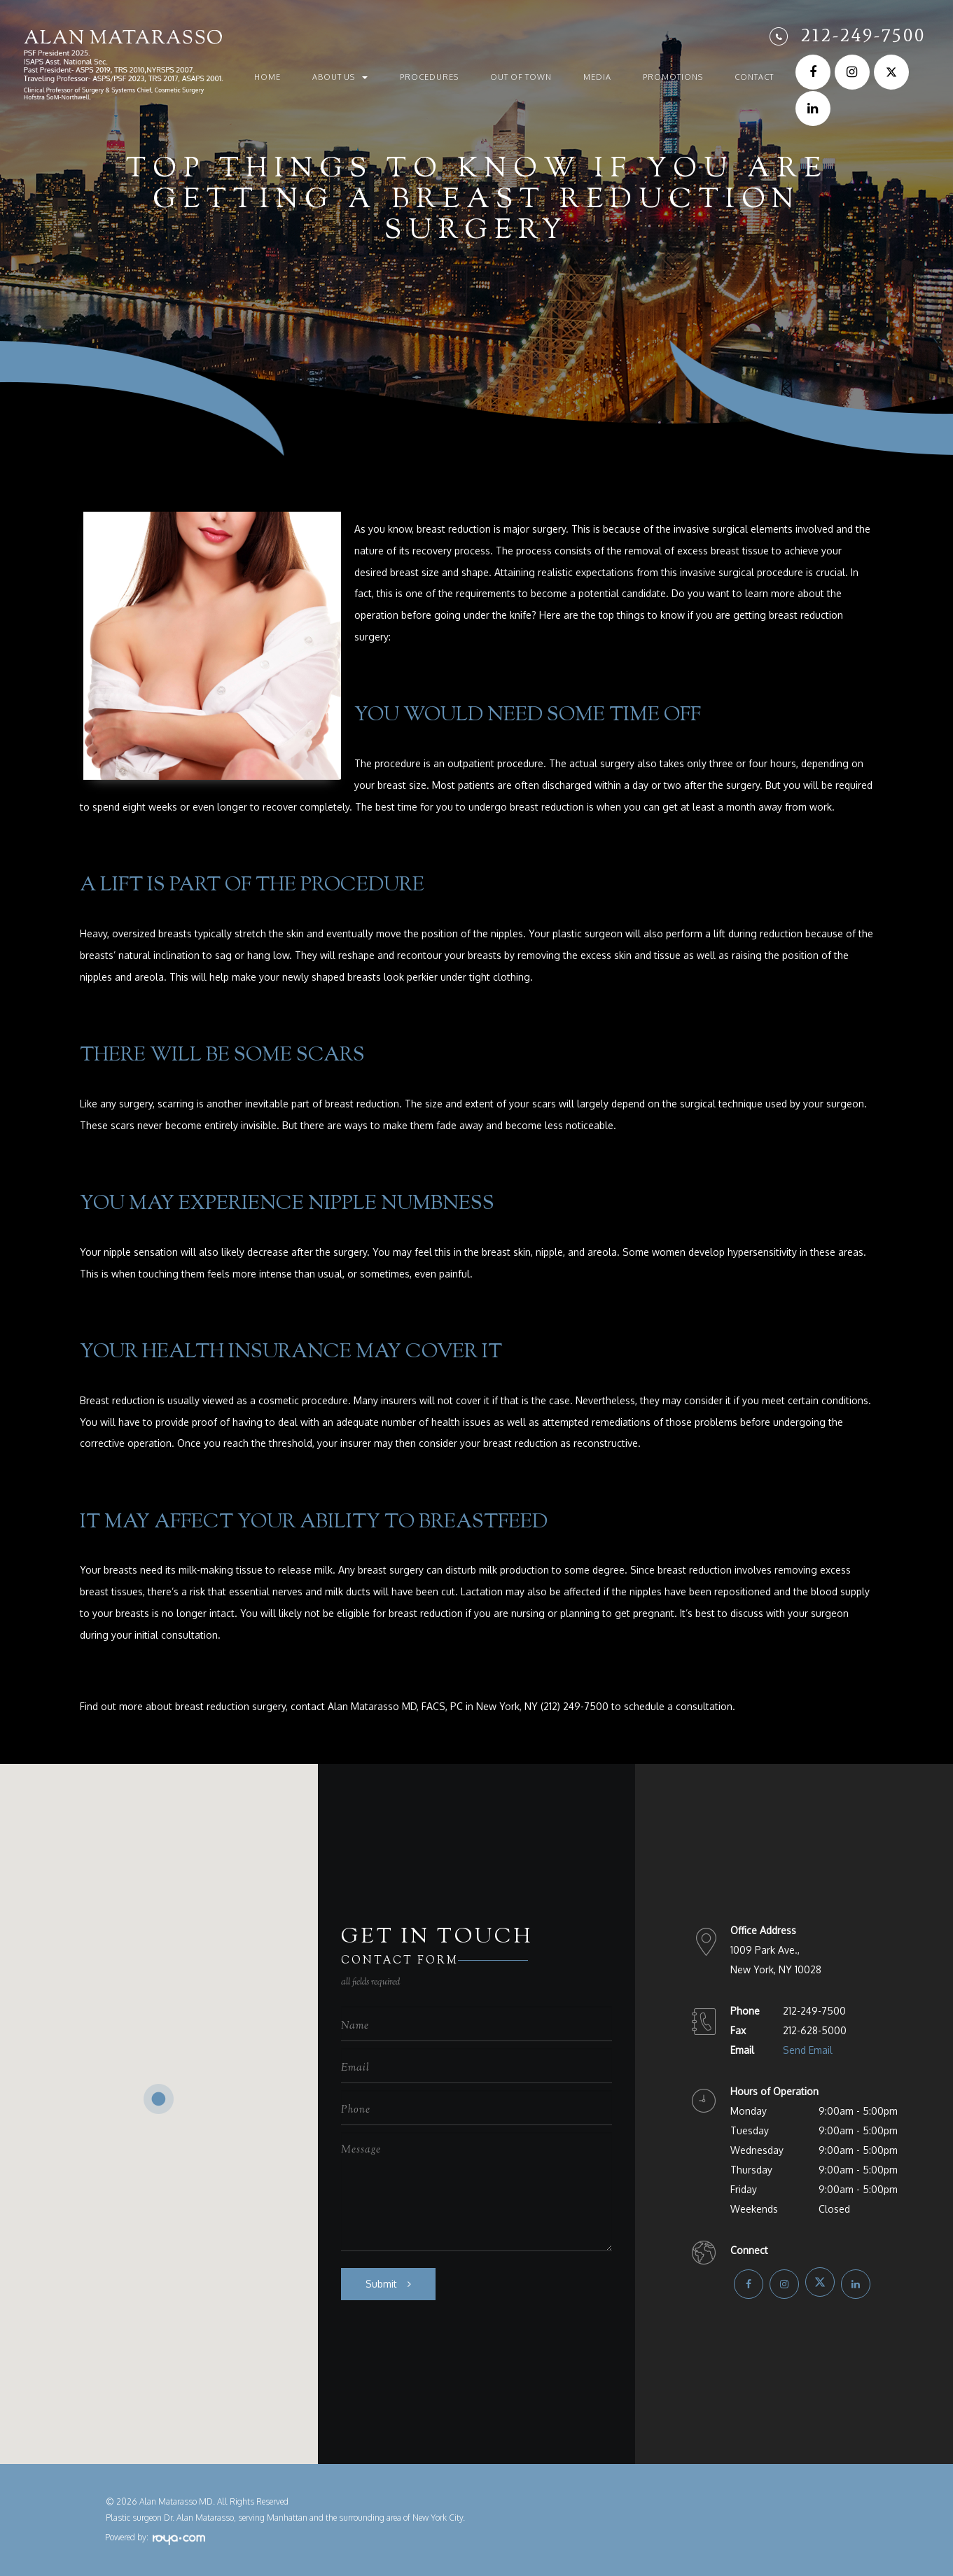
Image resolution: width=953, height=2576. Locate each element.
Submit (381, 2284)
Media (597, 77)
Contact (754, 77)
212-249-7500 (863, 35)
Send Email (808, 2050)
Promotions (673, 77)
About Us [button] (340, 77)
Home (267, 77)
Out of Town (521, 77)
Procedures (429, 77)
